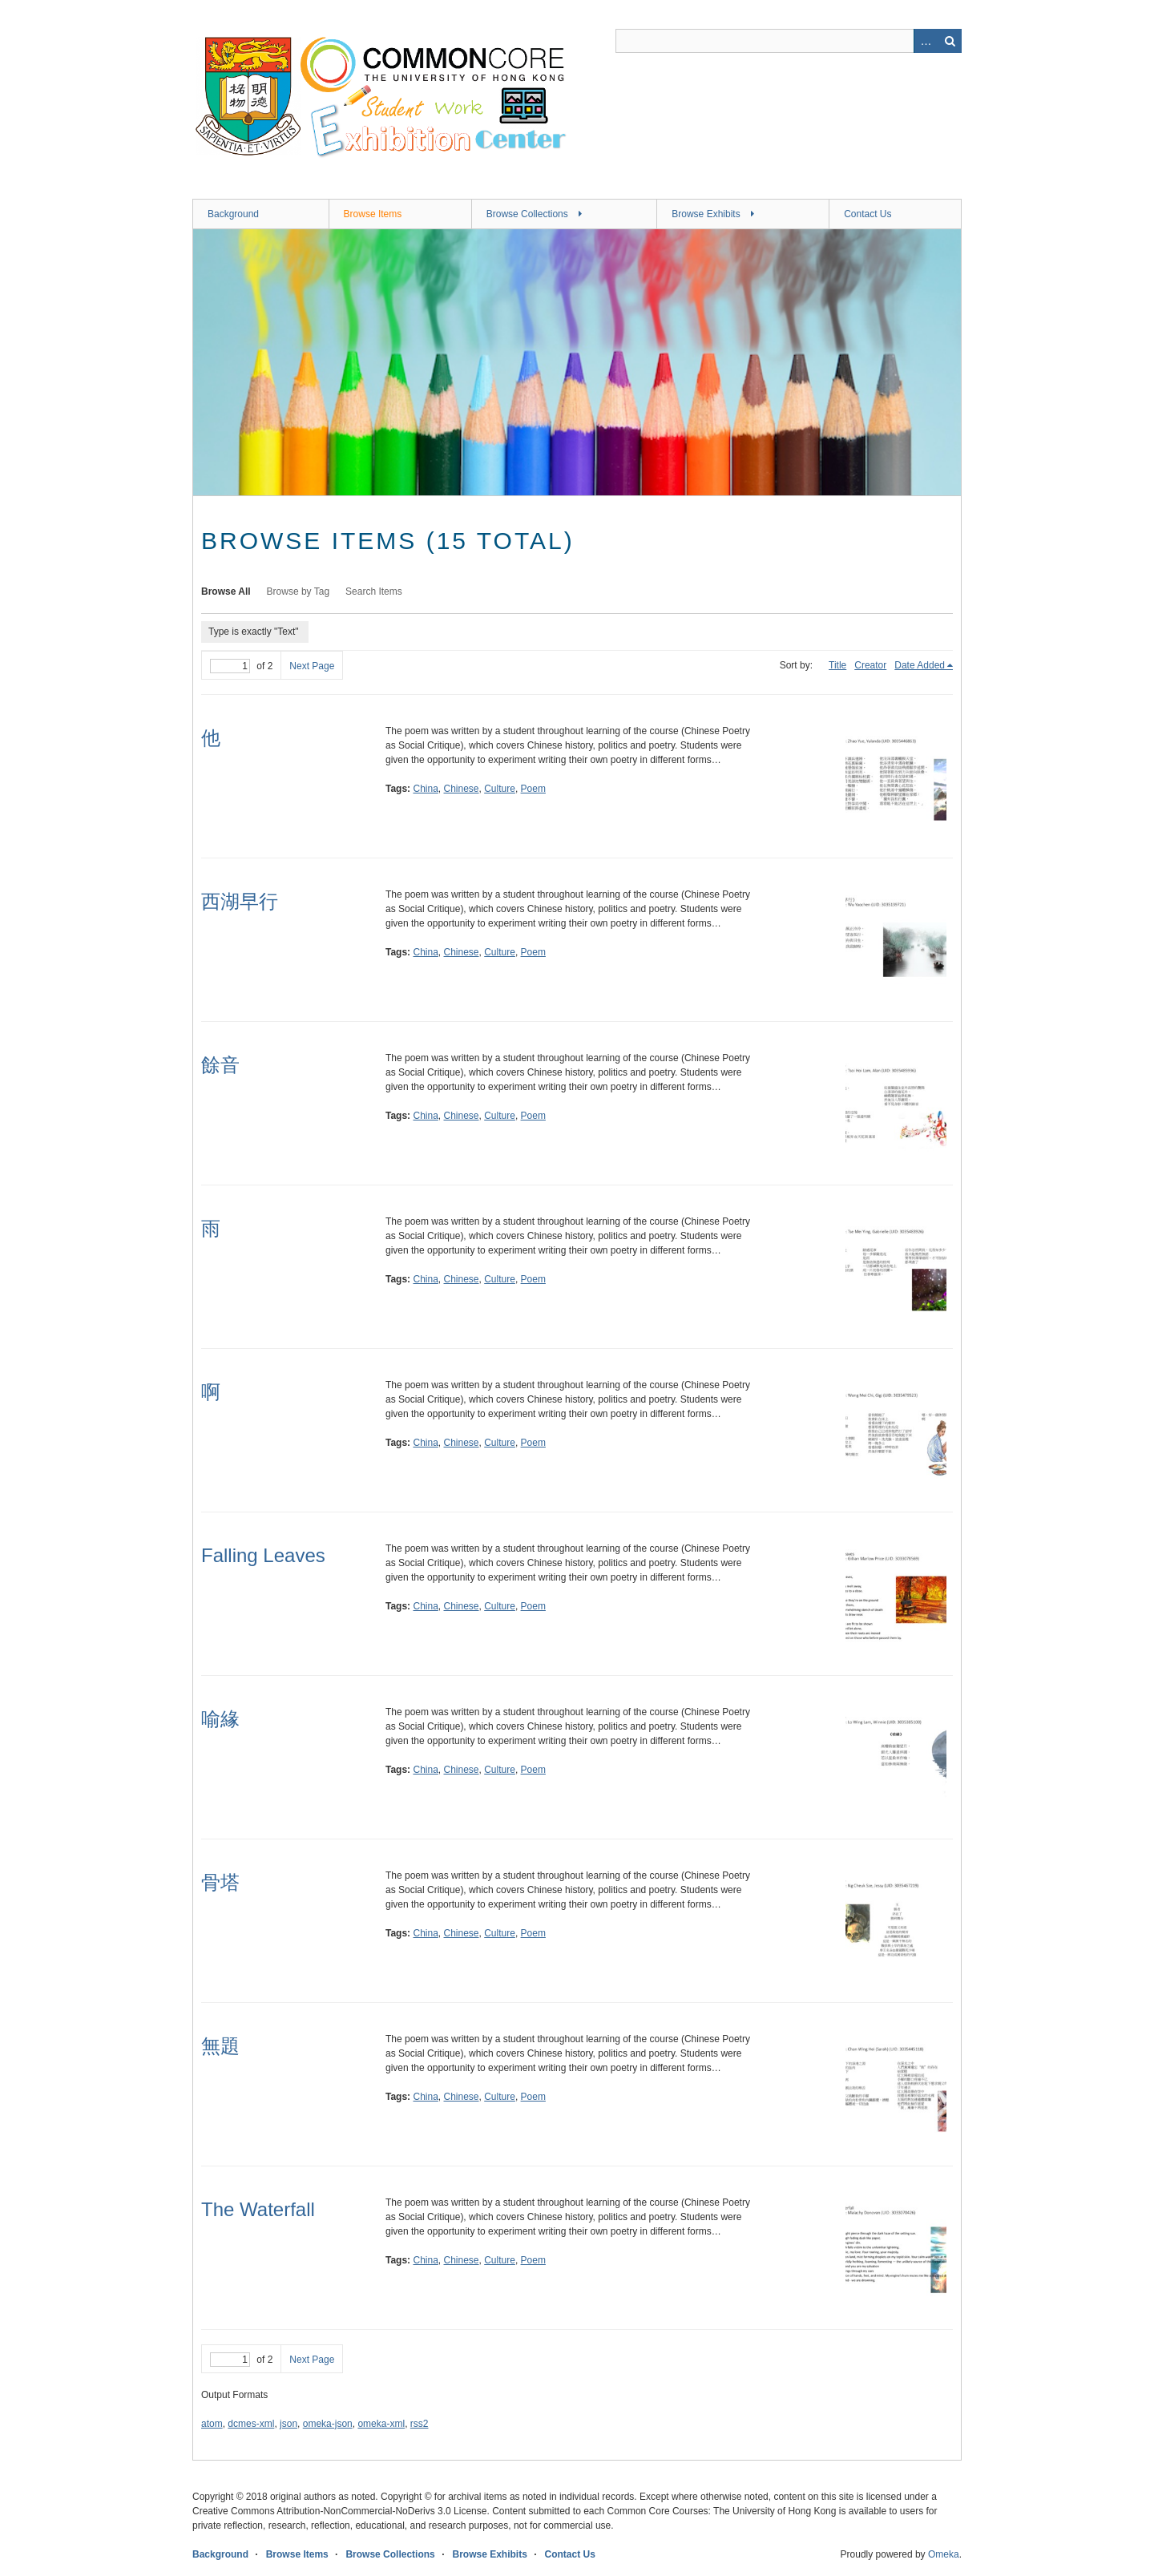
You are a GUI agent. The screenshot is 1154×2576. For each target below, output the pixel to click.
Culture (499, 788)
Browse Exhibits (706, 214)
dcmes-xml (251, 2423)
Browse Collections (527, 214)
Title (837, 665)
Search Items (373, 591)
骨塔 (220, 1882)
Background (233, 214)
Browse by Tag (298, 591)
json (288, 2423)
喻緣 (220, 1719)
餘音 (220, 1065)
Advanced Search (926, 41)
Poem (533, 788)
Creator (870, 665)
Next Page (311, 666)
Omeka (943, 2554)
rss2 (419, 2423)
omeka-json (328, 2423)
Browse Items (373, 214)
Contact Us (867, 214)
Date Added (919, 665)
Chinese (461, 788)
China (425, 788)
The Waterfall (258, 2209)
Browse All (226, 591)
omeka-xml (381, 2423)
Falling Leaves (263, 1555)
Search (950, 41)
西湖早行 (239, 901)
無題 (220, 2046)
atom (212, 2423)
